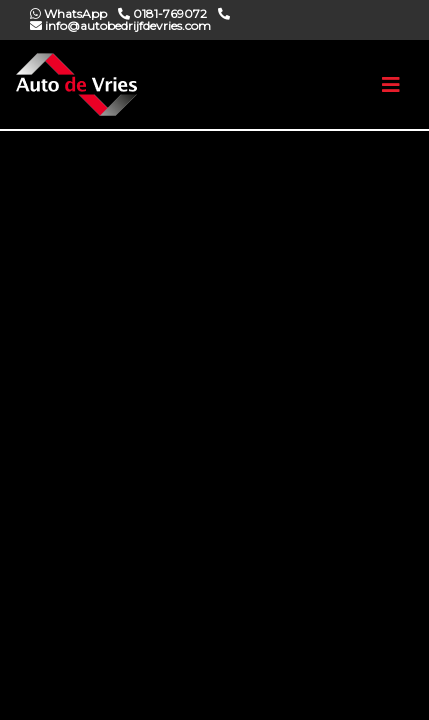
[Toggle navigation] (391, 85)
